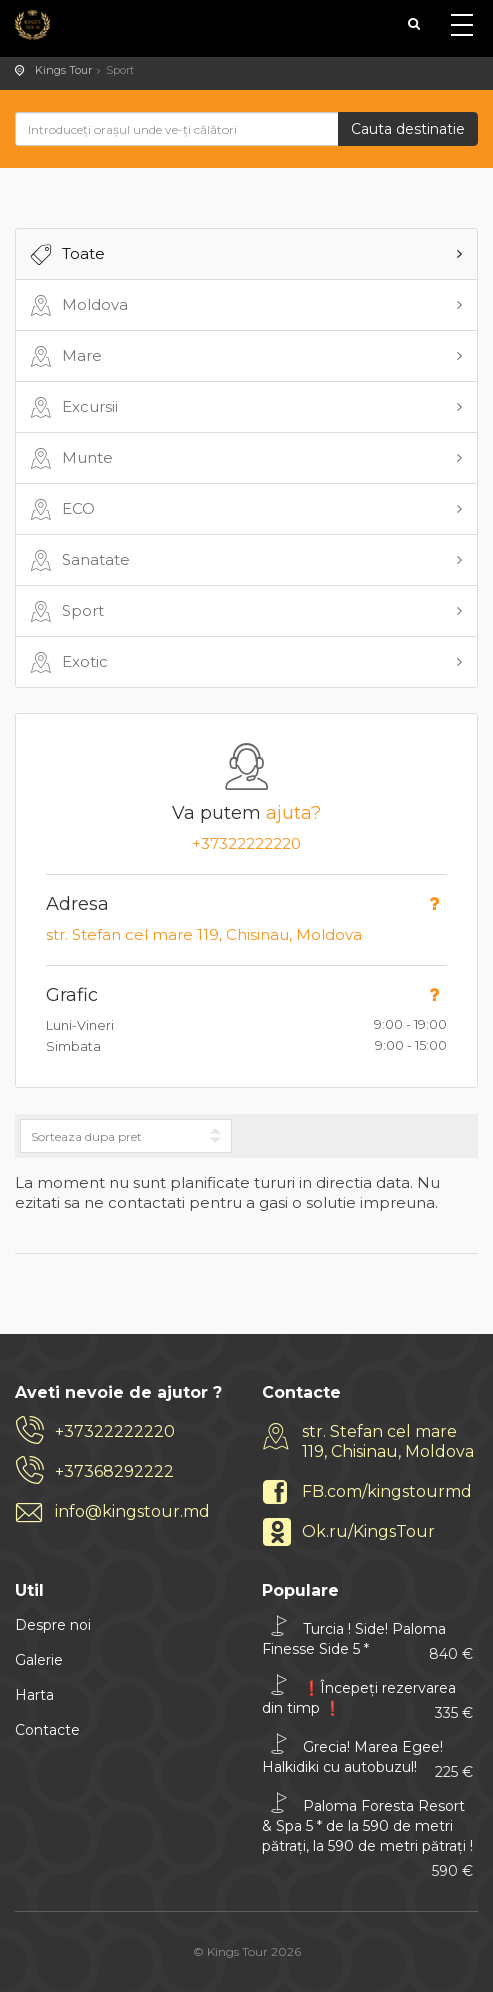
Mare (64, 357)
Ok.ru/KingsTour (368, 1531)
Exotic (67, 663)
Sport (65, 612)
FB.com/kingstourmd (387, 1491)
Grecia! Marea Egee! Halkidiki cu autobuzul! (368, 1756)
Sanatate (78, 561)
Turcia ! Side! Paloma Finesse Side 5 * (368, 1638)
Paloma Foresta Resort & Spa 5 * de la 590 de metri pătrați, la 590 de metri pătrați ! (368, 1828)
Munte (69, 459)
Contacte (47, 1730)
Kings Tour (63, 70)
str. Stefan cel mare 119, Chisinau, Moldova (204, 934)
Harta (34, 1695)
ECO (60, 510)
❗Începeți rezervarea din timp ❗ (368, 1697)
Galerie (39, 1660)
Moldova (77, 306)
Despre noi (53, 1625)
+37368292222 (114, 1471)
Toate (65, 255)
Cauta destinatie (408, 129)
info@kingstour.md (132, 1511)
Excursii (72, 408)
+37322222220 (246, 843)
